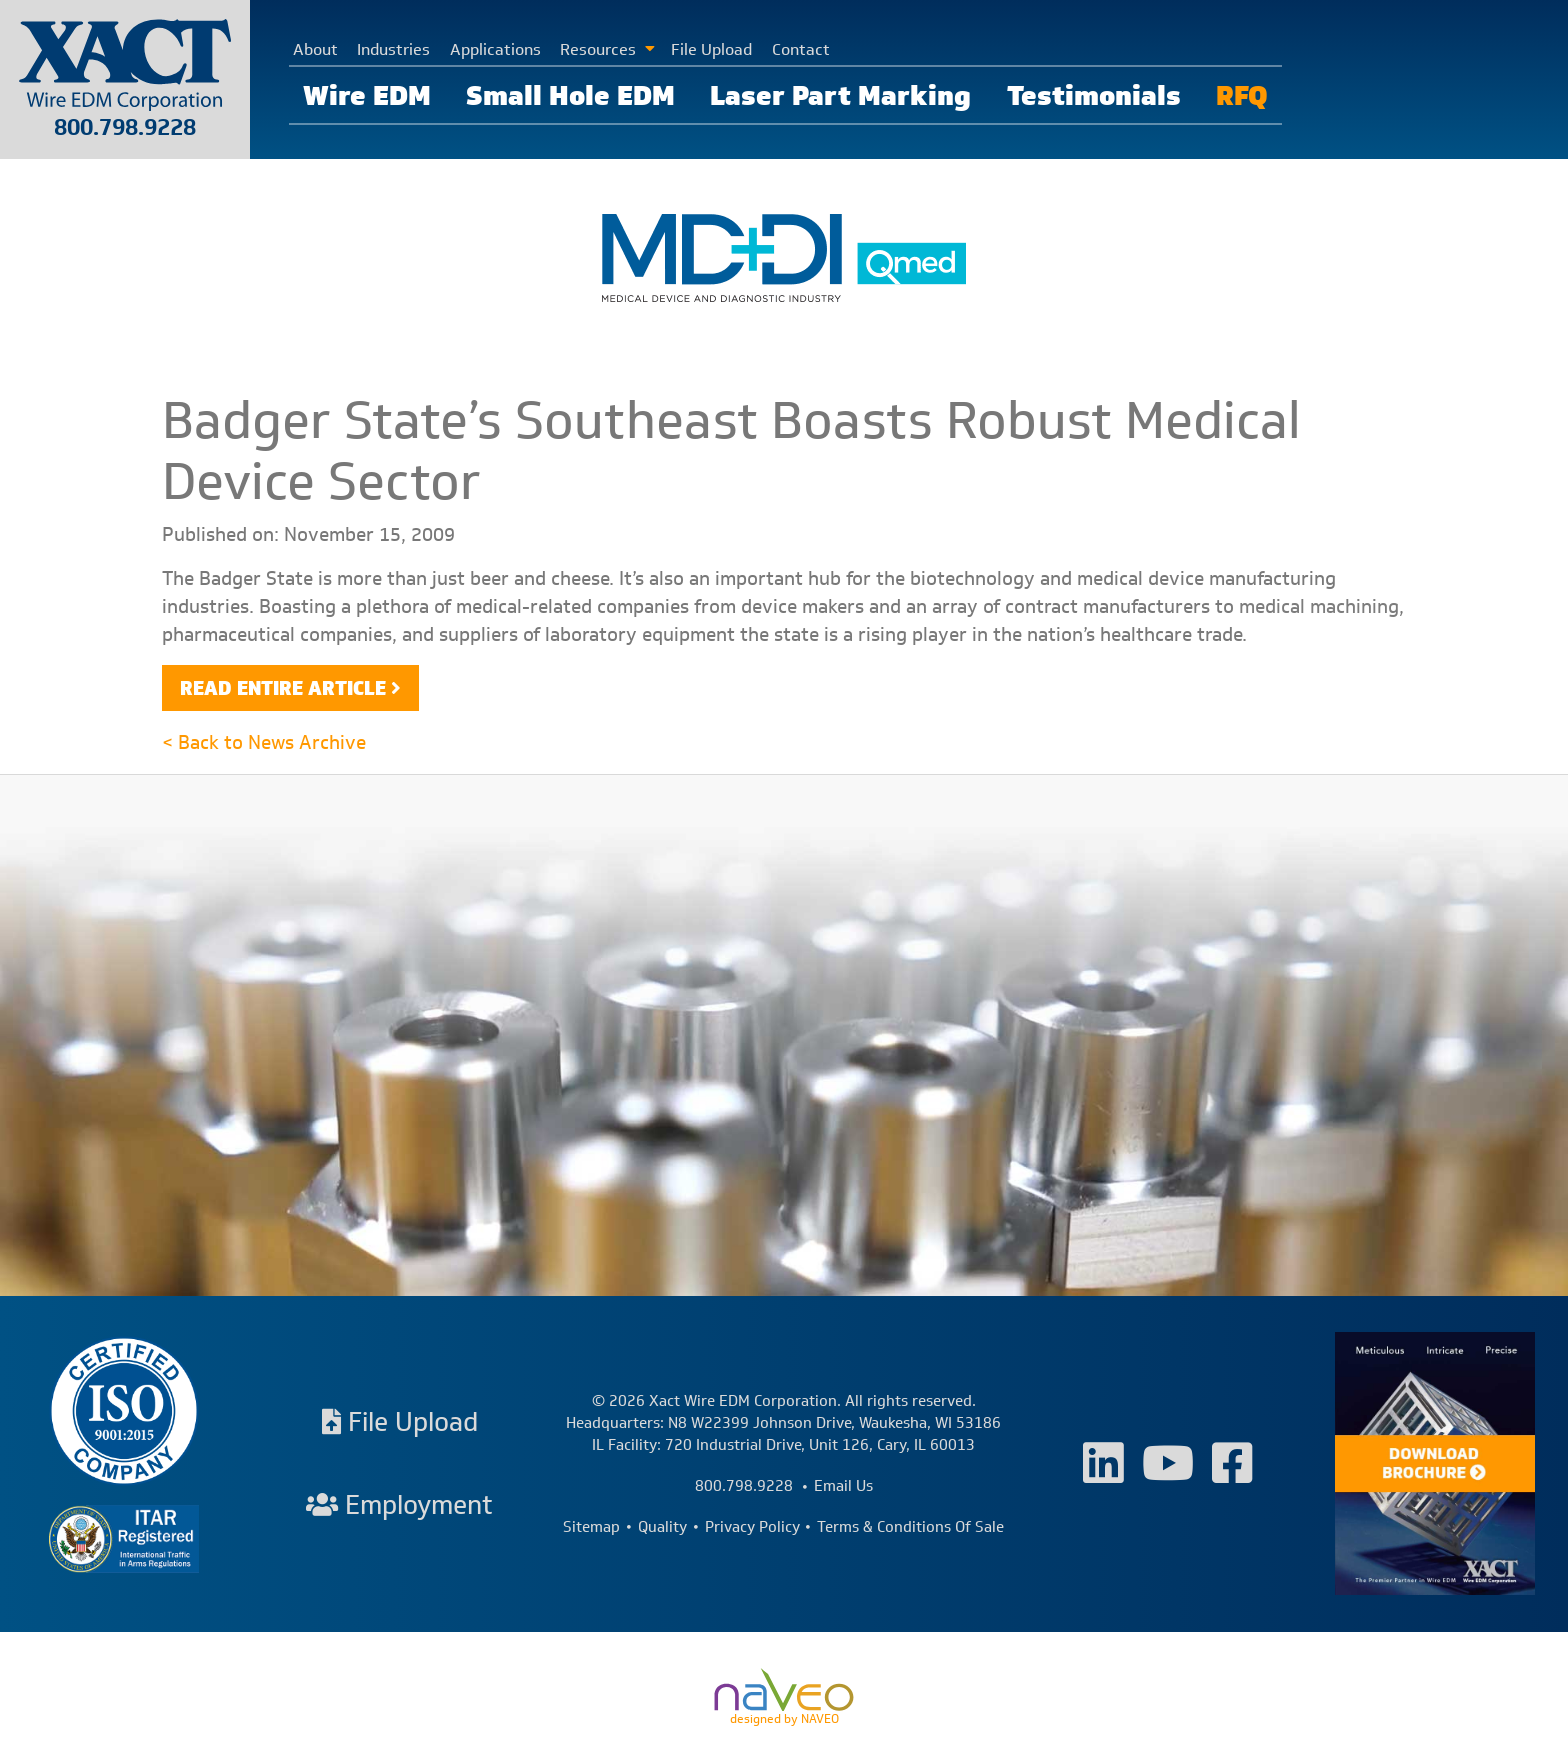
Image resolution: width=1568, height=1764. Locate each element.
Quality (662, 1527)
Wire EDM (367, 95)
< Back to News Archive (264, 742)
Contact (801, 49)
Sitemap (591, 1527)
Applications (495, 49)
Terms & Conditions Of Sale (910, 1527)
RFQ (1242, 95)
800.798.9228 (125, 127)
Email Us (843, 1486)
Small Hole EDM (570, 95)
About (315, 49)
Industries (393, 49)
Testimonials (1094, 95)
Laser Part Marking (840, 95)
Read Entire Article (283, 688)
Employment (399, 1504)
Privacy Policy (752, 1527)
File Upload (711, 49)
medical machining (1319, 606)
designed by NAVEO (784, 1698)
